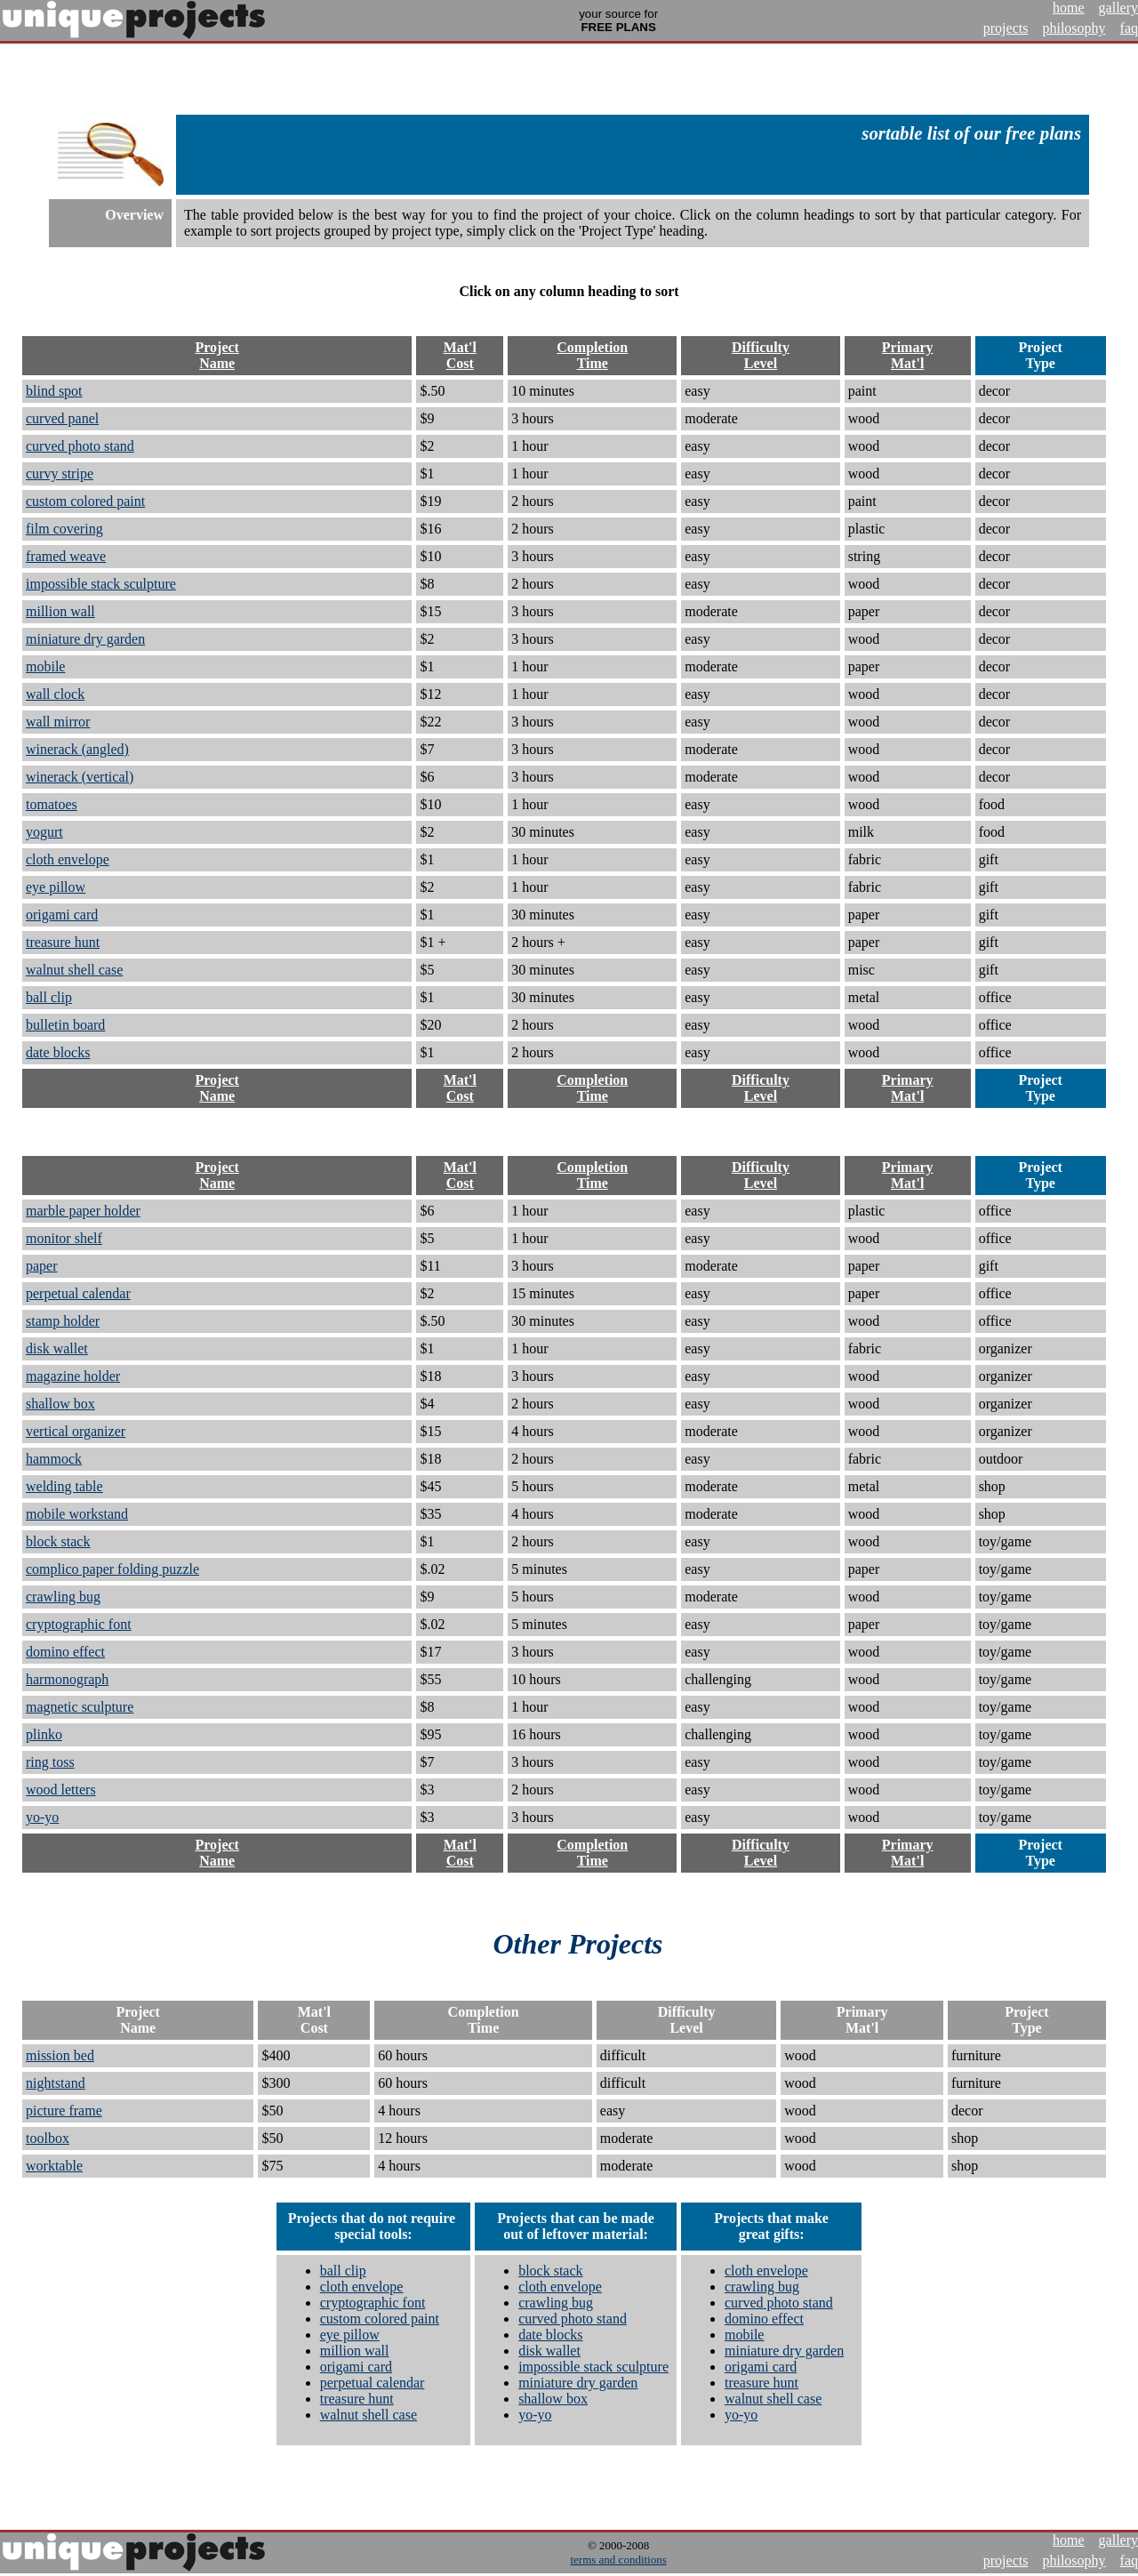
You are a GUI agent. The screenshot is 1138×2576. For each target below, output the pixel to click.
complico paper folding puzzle (112, 1569)
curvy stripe (59, 473)
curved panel (62, 418)
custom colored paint (85, 501)
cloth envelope (67, 859)
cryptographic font (79, 1624)
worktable (54, 2165)
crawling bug (63, 1596)
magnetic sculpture (79, 1706)
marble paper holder (83, 1210)
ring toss (50, 1761)
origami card (62, 914)
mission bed (60, 2055)
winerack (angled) (77, 749)
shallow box (60, 1403)
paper (42, 1265)
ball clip (49, 997)
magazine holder (73, 1376)
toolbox (47, 2138)
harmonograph (67, 1679)
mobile (45, 666)
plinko (44, 1734)
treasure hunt (63, 942)
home (1069, 7)
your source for (618, 20)
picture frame (64, 2110)
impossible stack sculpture (101, 583)
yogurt (44, 831)
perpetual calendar (78, 1293)
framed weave (66, 556)
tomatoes (51, 804)
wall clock (55, 694)
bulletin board (65, 1024)
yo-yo (42, 1817)
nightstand (55, 2082)
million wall (60, 611)
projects (1006, 28)
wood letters (61, 1789)
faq (1129, 28)
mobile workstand (77, 1513)
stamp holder (63, 1320)
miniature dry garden (85, 638)
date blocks (58, 1052)
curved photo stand (80, 445)
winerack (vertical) (79, 776)
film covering (64, 528)
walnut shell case (74, 969)
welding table (64, 1486)
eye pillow (55, 887)
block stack (58, 1541)
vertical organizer (75, 1431)
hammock (54, 1458)
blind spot (54, 390)
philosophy (1073, 28)
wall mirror (58, 721)
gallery (1118, 7)
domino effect (65, 1651)
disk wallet (57, 1348)
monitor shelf (64, 1238)
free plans (1043, 133)
